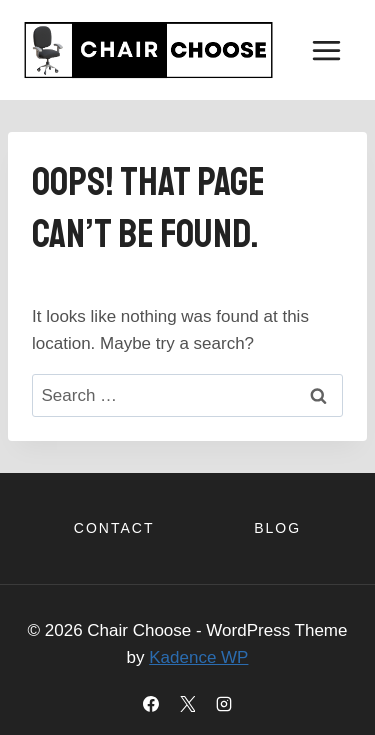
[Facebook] (151, 704)
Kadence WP (198, 657)
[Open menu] (326, 50)
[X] (188, 704)
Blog (277, 528)
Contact (114, 528)
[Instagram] (224, 704)
